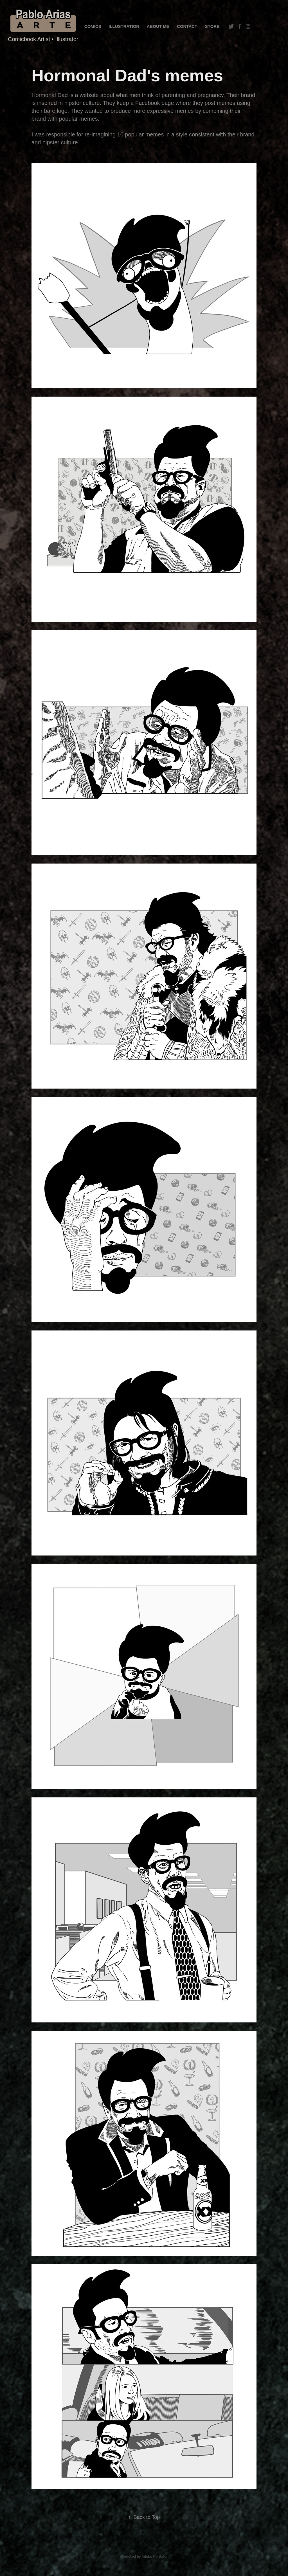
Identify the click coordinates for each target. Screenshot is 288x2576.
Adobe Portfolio (153, 2556)
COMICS (92, 26)
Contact (187, 26)
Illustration (124, 26)
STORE (212, 26)
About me (158, 26)
